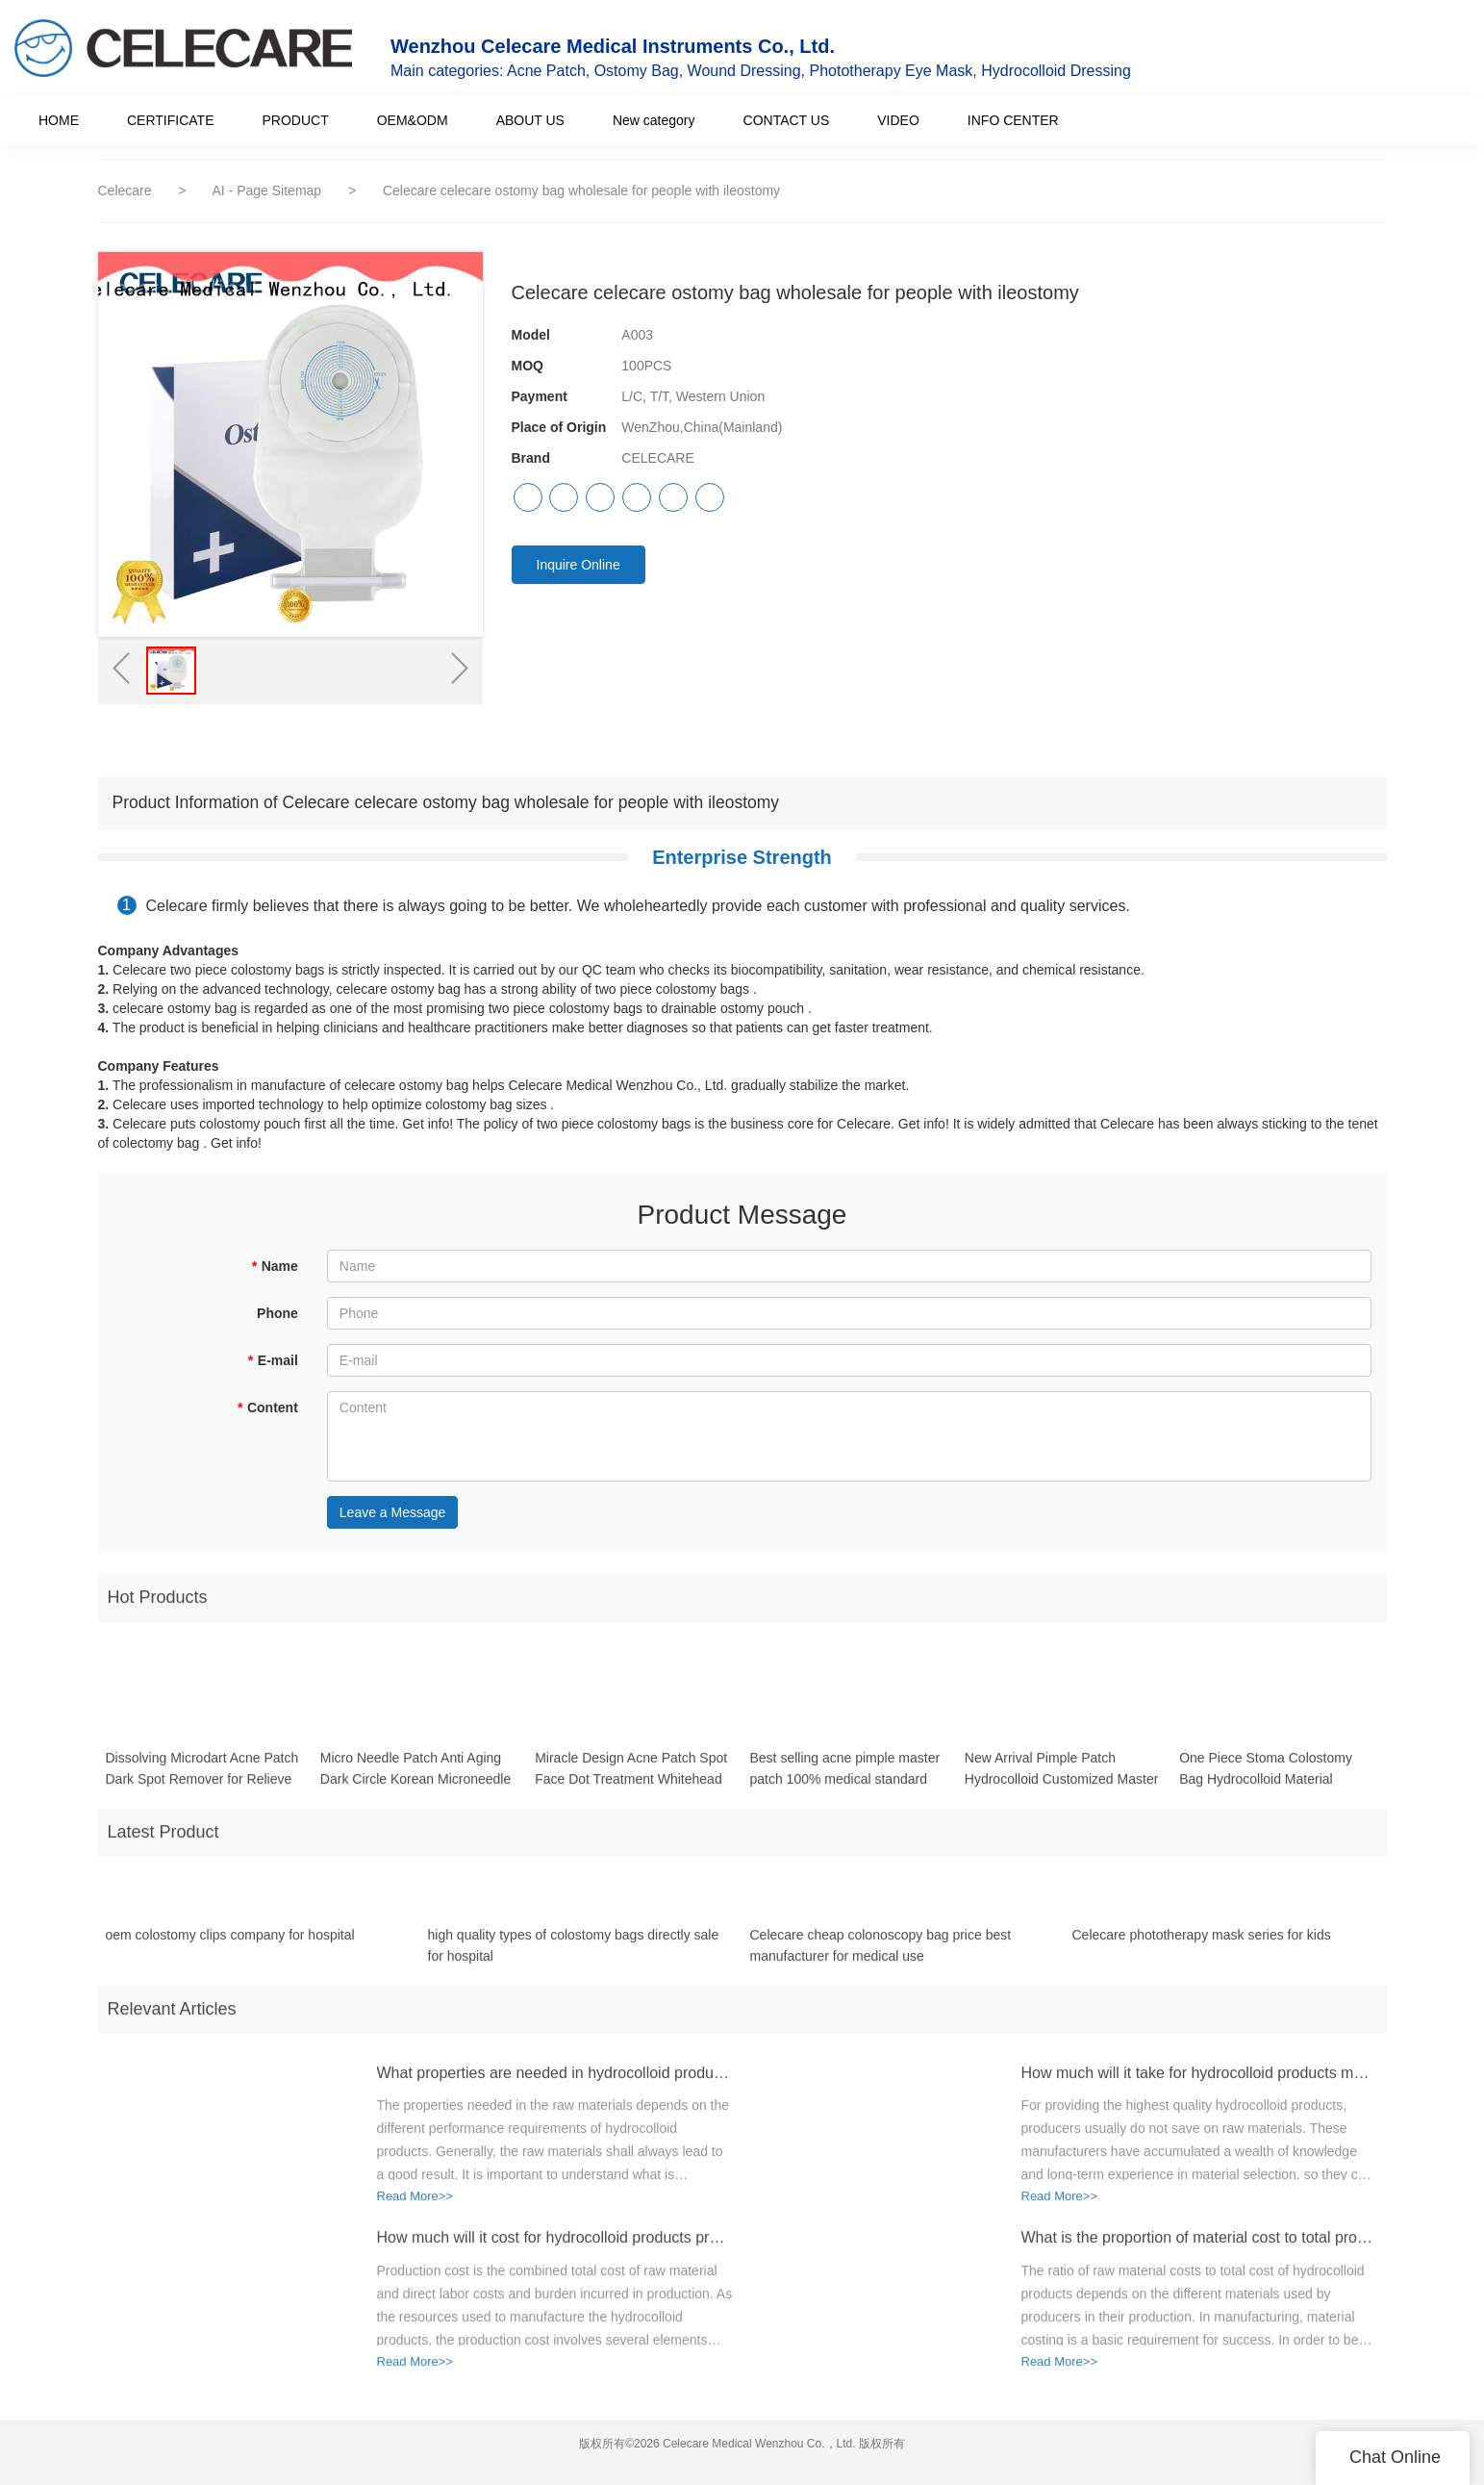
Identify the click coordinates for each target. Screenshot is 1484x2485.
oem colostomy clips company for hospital (230, 1944)
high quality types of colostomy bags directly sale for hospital (573, 1955)
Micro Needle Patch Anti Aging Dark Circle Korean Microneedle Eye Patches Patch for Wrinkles (415, 1780)
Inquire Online (578, 564)
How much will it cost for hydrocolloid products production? (555, 2248)
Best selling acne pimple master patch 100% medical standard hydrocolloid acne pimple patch (844, 1780)
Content (267, 1407)
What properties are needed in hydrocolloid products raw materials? (555, 2082)
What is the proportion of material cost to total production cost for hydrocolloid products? (1199, 2248)
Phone (277, 1313)
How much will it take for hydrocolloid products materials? (1199, 2082)
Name (274, 1266)
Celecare (125, 190)
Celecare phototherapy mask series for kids (1201, 1944)
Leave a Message (393, 1512)
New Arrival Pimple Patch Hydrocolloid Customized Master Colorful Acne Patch (1062, 1780)
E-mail (272, 1360)
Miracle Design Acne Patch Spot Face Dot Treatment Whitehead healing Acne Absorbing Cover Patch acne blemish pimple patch (633, 1780)
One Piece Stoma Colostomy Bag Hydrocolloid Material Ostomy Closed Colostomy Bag (1273, 1780)
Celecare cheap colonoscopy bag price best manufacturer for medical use (881, 1955)
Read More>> (415, 2206)
